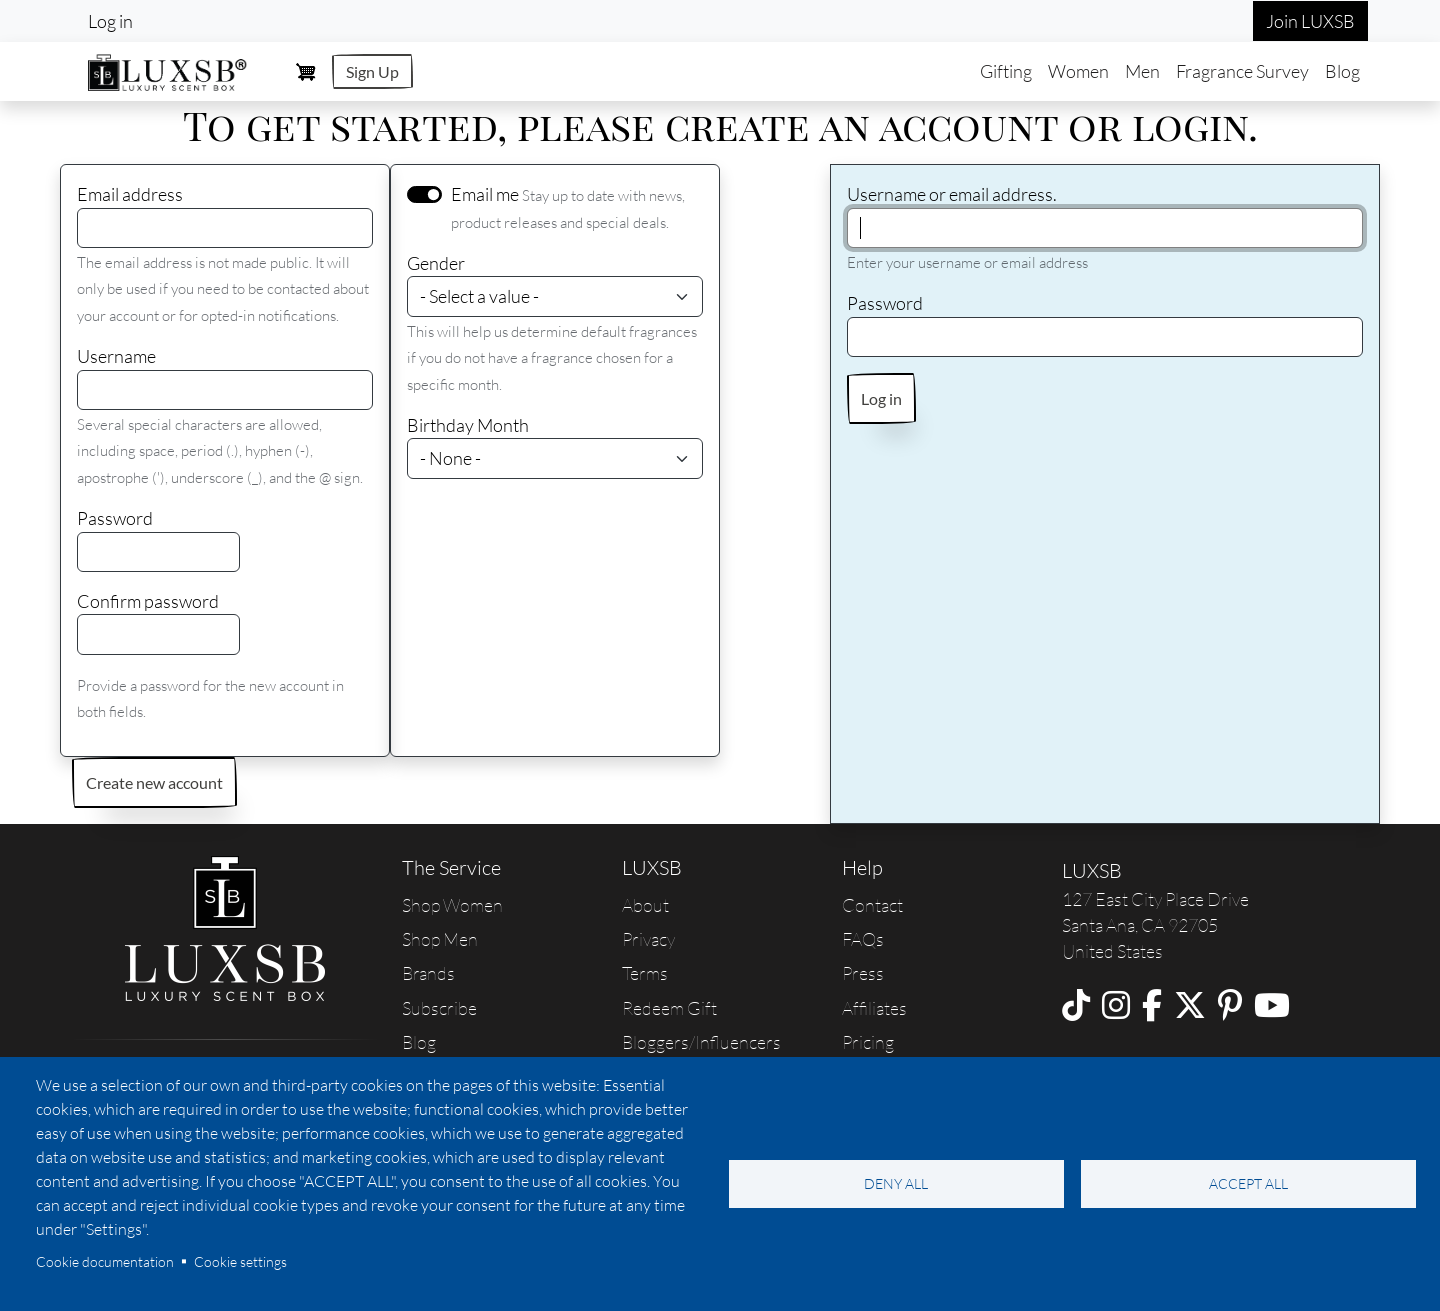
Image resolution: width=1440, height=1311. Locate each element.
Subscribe (439, 1008)
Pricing (868, 1042)
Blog (1342, 71)
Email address (130, 194)
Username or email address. (952, 194)
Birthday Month (468, 425)
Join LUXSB (1310, 21)
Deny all (896, 1183)
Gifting (1006, 71)
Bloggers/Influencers (701, 1042)
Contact (872, 905)
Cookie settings (240, 1261)
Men (1142, 71)
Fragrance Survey (1242, 71)
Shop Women (452, 905)
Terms (645, 973)
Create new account (154, 782)
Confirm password (148, 601)
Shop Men (440, 939)
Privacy (648, 939)
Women (1078, 71)
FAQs (863, 939)
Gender (436, 263)
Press (863, 973)
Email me (485, 194)
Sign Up (372, 71)
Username (116, 356)
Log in (110, 21)
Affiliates (874, 1008)
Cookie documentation (105, 1261)
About (645, 905)
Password (115, 518)
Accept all (1248, 1183)
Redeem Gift (669, 1008)
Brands (428, 973)
